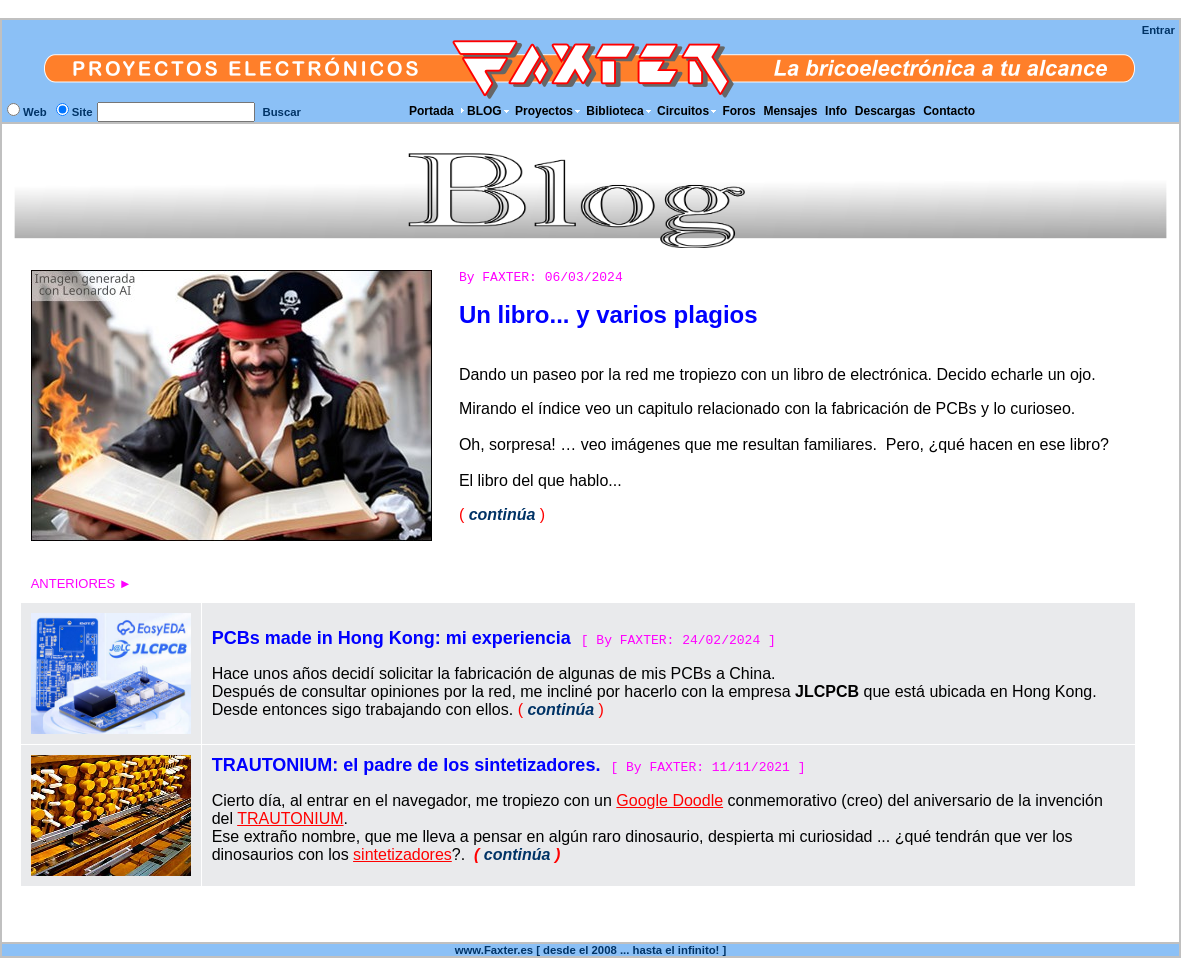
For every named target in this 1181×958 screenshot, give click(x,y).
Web (35, 112)
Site (82, 112)
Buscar (282, 112)
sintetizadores (402, 854)
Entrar (1158, 30)
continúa (502, 514)
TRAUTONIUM (290, 818)
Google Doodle (669, 800)
